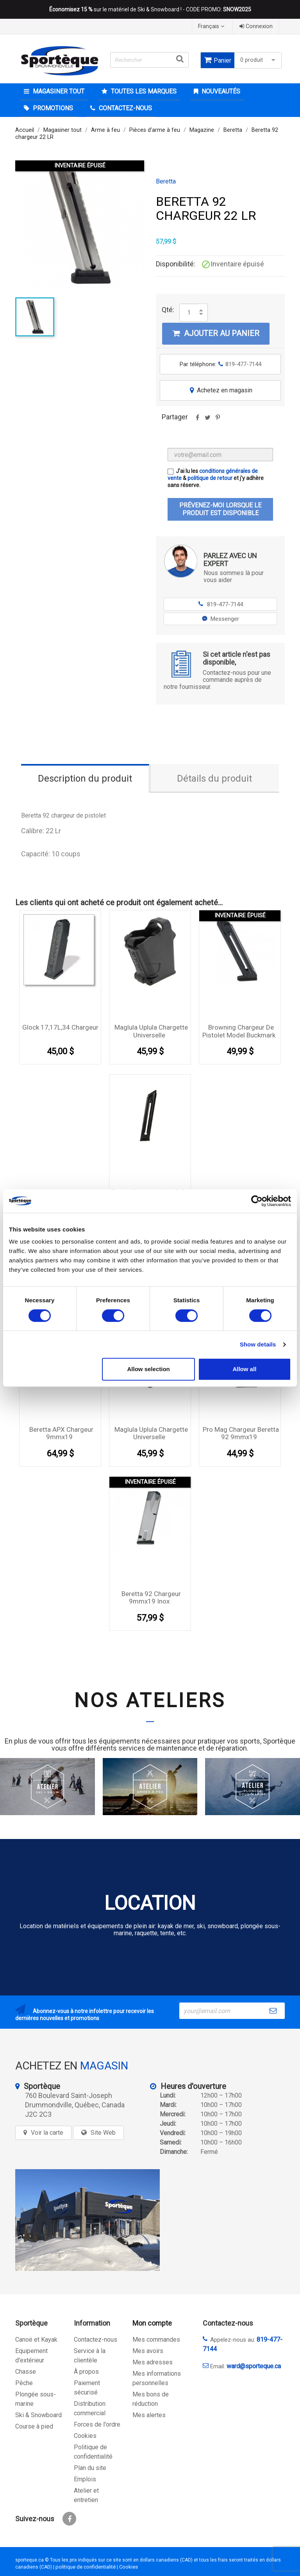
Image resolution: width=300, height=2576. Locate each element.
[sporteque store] (87, 2220)
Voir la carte (47, 2132)
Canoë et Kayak (36, 2339)
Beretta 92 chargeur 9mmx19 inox (151, 1597)
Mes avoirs (147, 2351)
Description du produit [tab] (85, 778)
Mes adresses (152, 2362)
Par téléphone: (220, 364)
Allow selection (148, 1369)
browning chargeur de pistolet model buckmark (238, 1031)
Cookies (85, 2435)
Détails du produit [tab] (214, 778)
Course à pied (34, 2426)
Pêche (24, 2383)
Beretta (166, 181)
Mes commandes (156, 2339)
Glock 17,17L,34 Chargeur (60, 1027)
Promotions (52, 108)
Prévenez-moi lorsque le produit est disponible (220, 509)
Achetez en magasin (220, 390)
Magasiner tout (57, 91)
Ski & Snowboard (38, 2415)
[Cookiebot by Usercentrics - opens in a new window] (257, 1201)
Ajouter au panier (215, 333)
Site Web (103, 2132)
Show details (258, 1344)
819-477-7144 (220, 604)
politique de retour (210, 478)
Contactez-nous (95, 2339)
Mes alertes (149, 2415)
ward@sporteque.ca (254, 2366)
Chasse (25, 2371)
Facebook (69, 2519)
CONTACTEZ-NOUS (124, 108)
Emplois (85, 2479)
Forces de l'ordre (97, 2424)
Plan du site (90, 2468)
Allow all (244, 1369)
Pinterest (217, 420)
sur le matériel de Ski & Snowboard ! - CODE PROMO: (150, 9)
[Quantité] (189, 312)
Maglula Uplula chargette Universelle (151, 1031)
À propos (86, 2371)
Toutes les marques (143, 91)
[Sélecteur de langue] (212, 26)
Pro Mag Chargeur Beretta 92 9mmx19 (241, 1433)
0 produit (258, 60)
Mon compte (152, 2323)
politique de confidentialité (85, 2567)
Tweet (207, 420)
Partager (197, 420)
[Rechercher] (149, 60)
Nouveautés (220, 91)
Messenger (220, 618)
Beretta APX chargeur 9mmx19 (61, 1433)
